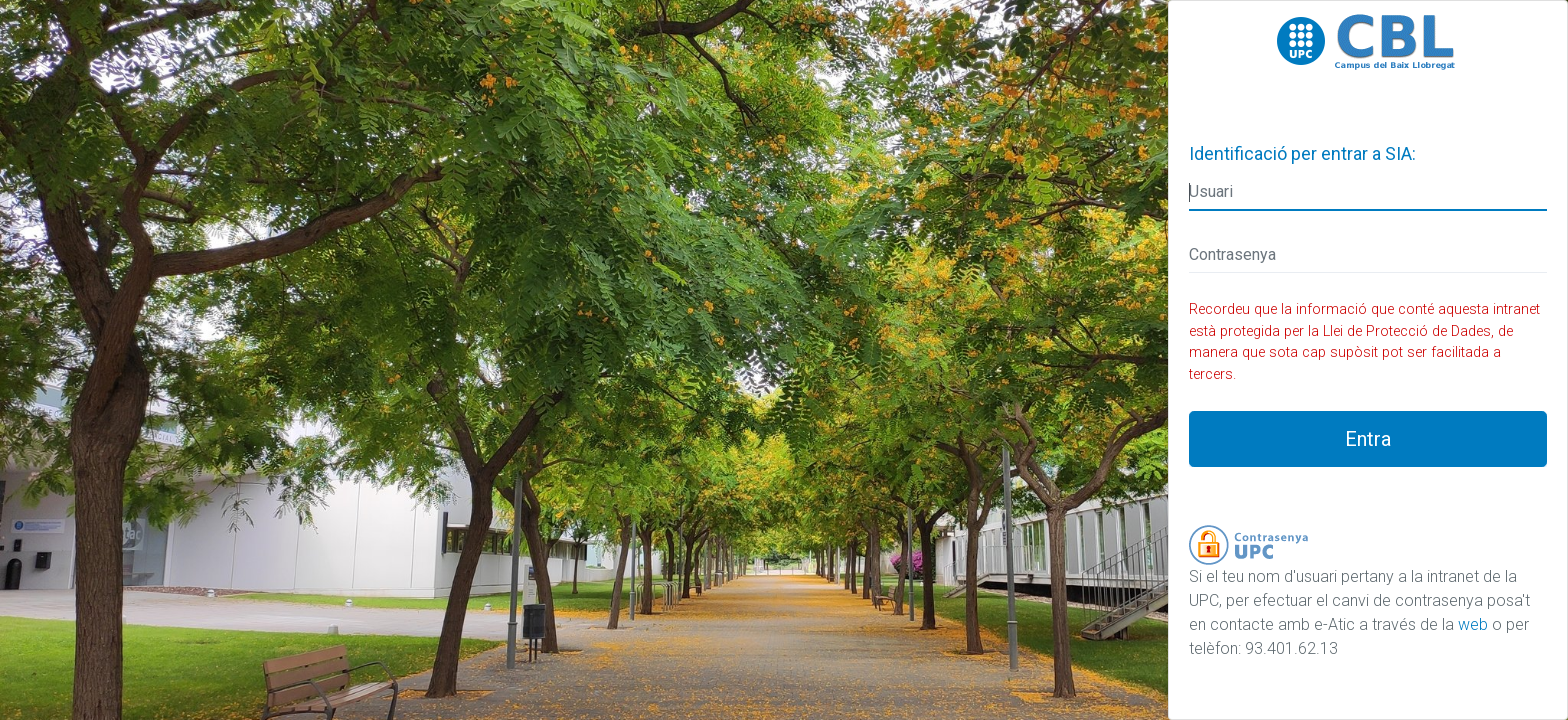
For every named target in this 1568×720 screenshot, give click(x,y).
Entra (1368, 439)
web (1473, 624)
